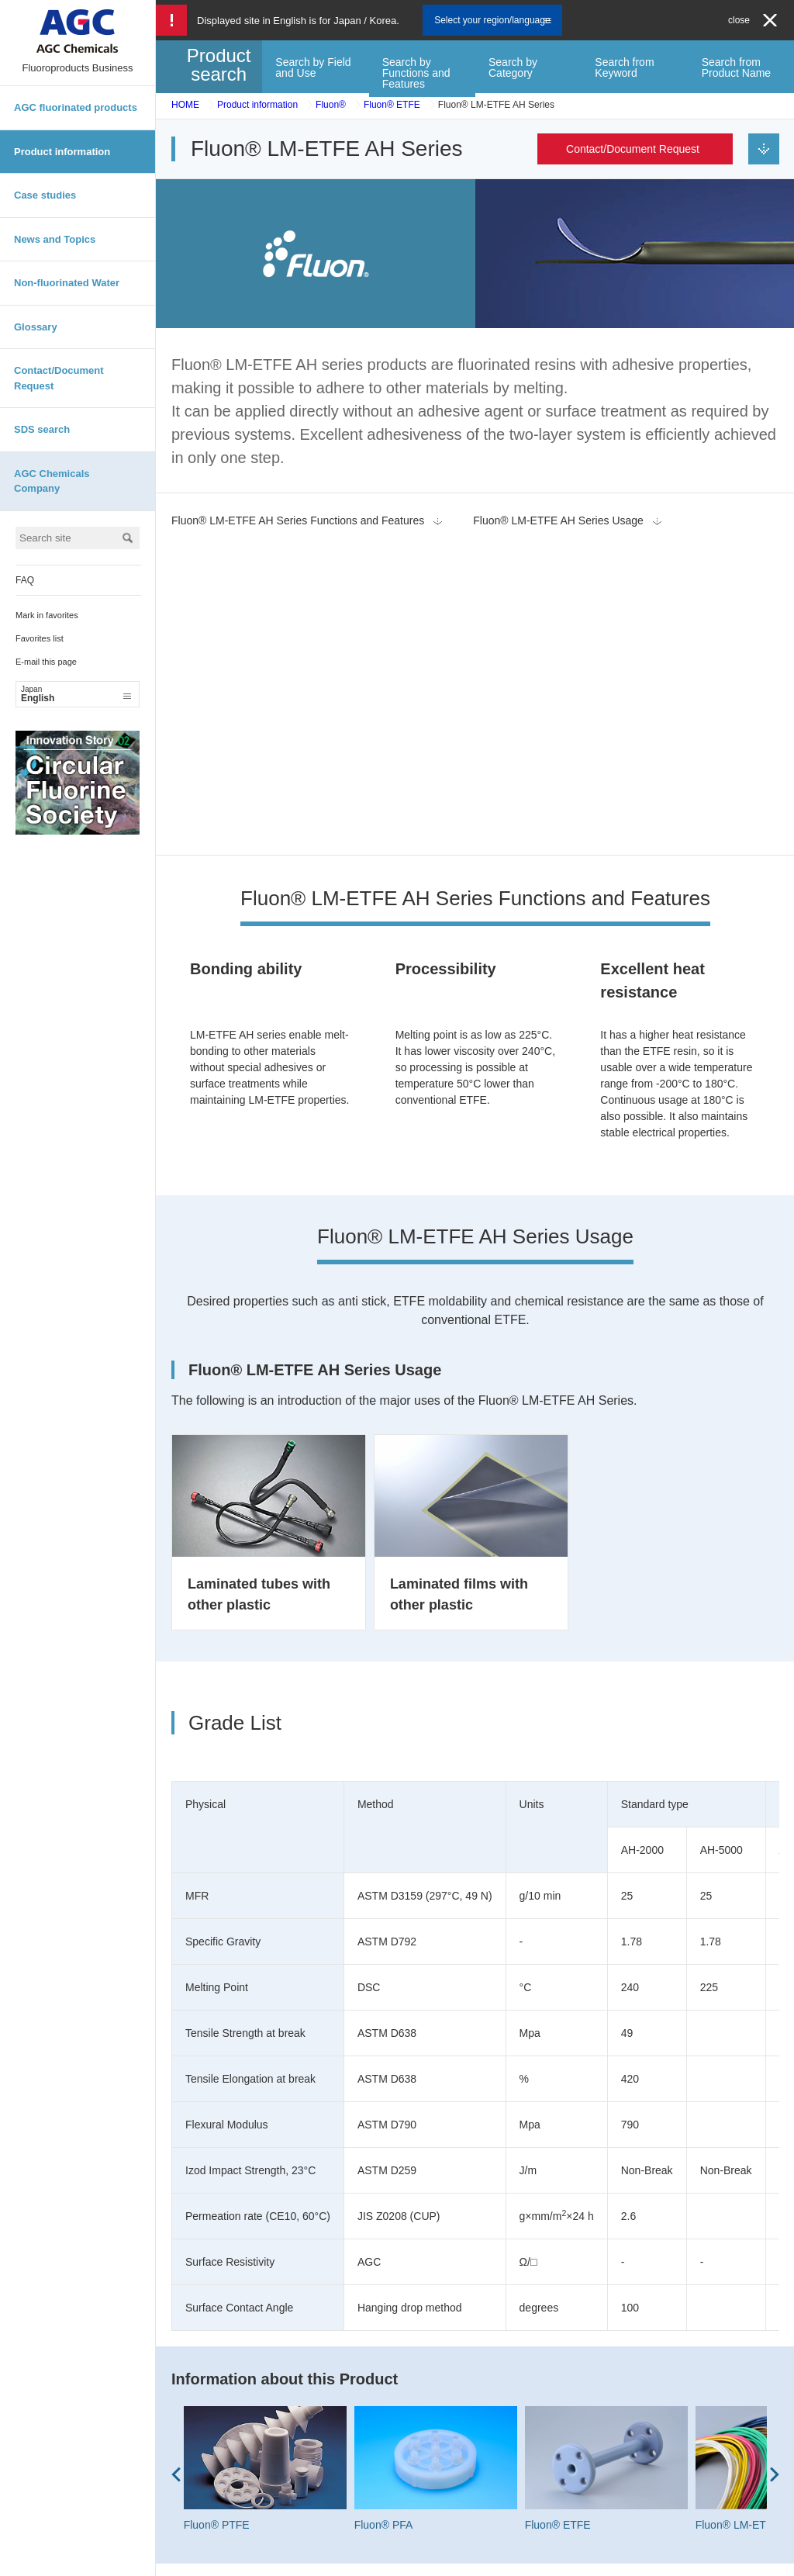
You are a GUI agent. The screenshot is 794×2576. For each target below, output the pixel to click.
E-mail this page (46, 661)
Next (774, 2167)
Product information (62, 151)
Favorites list (40, 638)
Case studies (45, 195)
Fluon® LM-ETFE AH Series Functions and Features (297, 520)
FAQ (25, 580)
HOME (185, 104)
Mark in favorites (47, 615)
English (76, 694)
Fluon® (331, 104)
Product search (219, 65)
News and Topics (54, 239)
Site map (370, 2559)
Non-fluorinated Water (66, 283)
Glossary (35, 327)
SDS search (42, 429)
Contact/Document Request (59, 378)
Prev (176, 2167)
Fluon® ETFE (392, 104)
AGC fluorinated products (75, 107)
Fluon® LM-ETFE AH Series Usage (558, 520)
